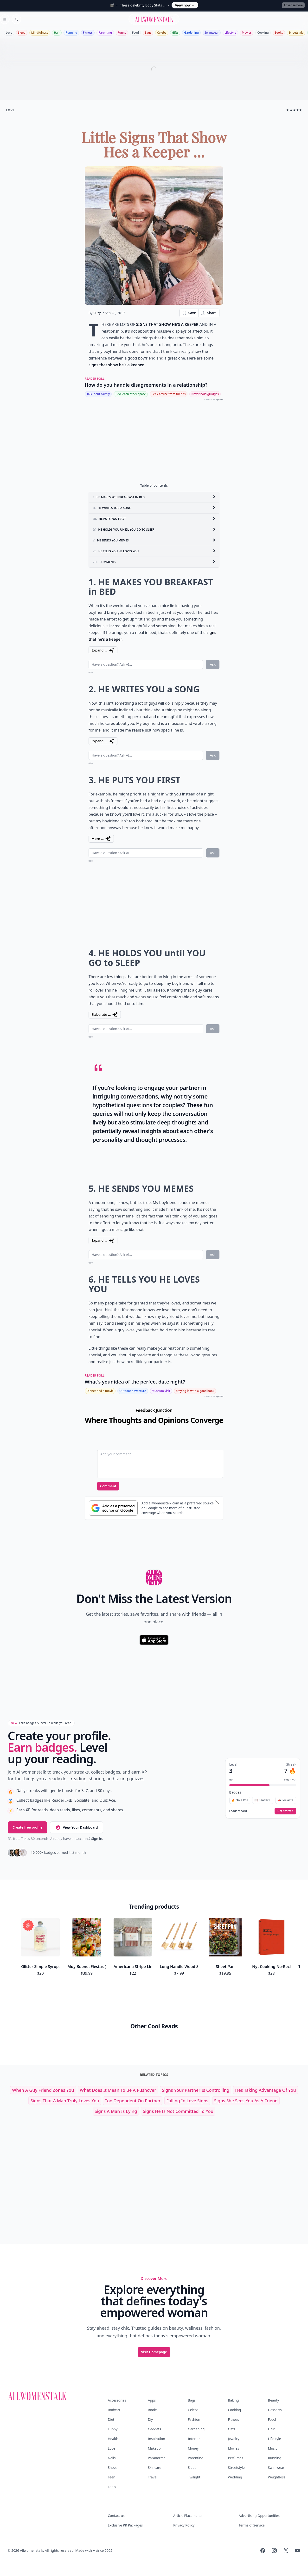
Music (272, 2448)
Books (279, 33)
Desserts (275, 2410)
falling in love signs (187, 2101)
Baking (233, 2400)
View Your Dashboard (76, 1827)
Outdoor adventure (132, 1391)
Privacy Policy (183, 2525)
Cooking (263, 33)
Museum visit (161, 1391)
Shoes (112, 2467)
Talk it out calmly (98, 394)
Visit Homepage (154, 2352)
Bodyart (114, 2410)
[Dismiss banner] (217, 1502)
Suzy (97, 312)
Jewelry (233, 2438)
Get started (285, 1811)
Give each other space (131, 394)
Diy (150, 2419)
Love (9, 33)
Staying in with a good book (195, 1391)
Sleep (22, 33)
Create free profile (27, 1827)
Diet (111, 2419)
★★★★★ (294, 110)
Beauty (273, 2400)
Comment (108, 1486)
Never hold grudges (205, 394)
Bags (148, 33)
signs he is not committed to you (178, 2111)
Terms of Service (252, 2525)
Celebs (161, 33)
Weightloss (276, 2477)
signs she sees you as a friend (246, 2101)
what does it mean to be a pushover (118, 2090)
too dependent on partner (132, 2101)
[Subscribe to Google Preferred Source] (113, 1508)
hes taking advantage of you (265, 2090)
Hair (57, 33)
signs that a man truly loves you (64, 2101)
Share (209, 312)
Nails (112, 2458)
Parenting (105, 33)
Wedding (235, 2477)
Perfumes (235, 2458)
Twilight (194, 2477)
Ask (213, 664)
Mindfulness (39, 33)
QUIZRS (219, 399)
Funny (122, 33)
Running (71, 33)
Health (113, 2438)
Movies (246, 33)
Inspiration (156, 2438)
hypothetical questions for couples (137, 1105)
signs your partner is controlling (195, 2090)
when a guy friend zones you (43, 2090)
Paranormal (157, 2458)
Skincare (154, 2467)
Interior (194, 2438)
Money (193, 2448)
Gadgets (154, 2429)
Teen (111, 2477)
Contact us (116, 2515)
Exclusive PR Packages (125, 2525)
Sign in (96, 1838)
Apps (152, 2400)
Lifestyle (230, 33)
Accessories (117, 2400)
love (10, 110)
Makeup (154, 2448)
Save (189, 312)
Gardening (191, 33)
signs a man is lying (116, 2111)
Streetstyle (296, 33)
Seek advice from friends (169, 394)
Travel (152, 2477)
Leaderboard (238, 1811)
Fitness (88, 33)
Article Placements (187, 2515)
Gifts (175, 33)
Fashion (194, 2419)
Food (135, 33)
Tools (112, 2486)
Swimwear (212, 33)
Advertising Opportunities (259, 2515)
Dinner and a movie (100, 1391)
